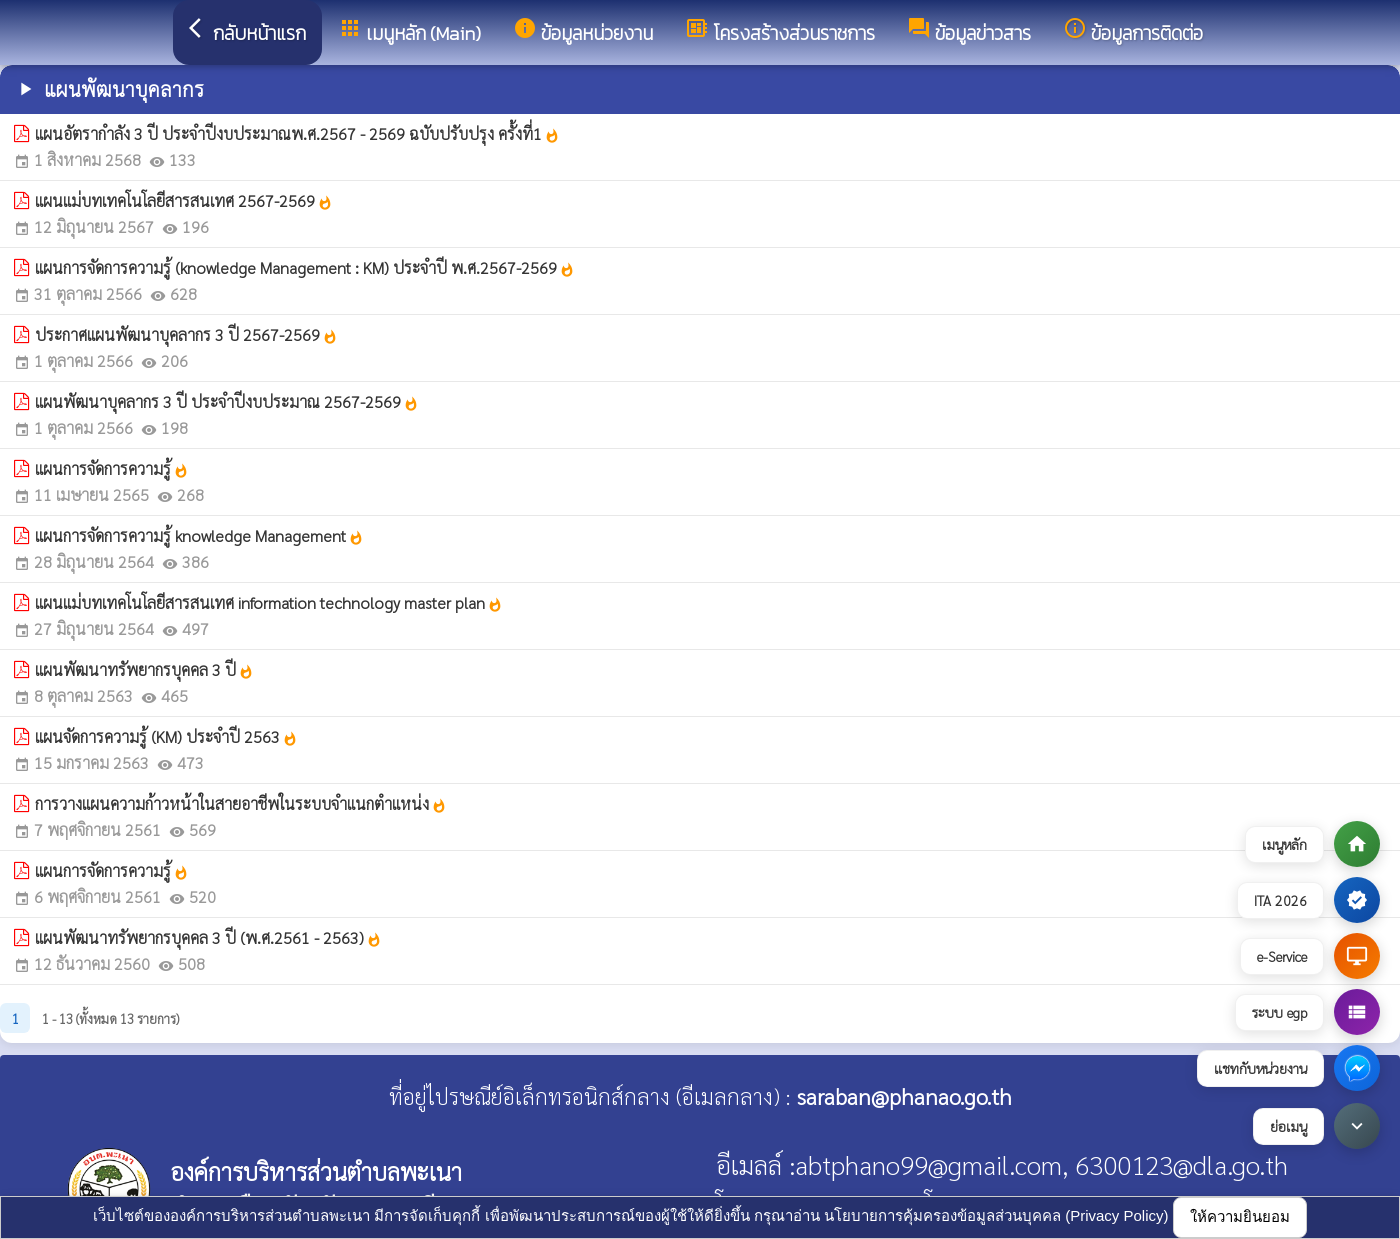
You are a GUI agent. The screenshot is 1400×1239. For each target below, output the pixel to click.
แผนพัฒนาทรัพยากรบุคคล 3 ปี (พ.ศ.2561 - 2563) (208, 937)
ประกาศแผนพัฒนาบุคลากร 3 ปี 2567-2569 (186, 334)
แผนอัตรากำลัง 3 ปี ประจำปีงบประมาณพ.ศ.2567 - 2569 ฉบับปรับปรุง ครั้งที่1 (297, 133)
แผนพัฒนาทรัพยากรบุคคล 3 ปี (144, 669)
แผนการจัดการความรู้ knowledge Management (199, 535)
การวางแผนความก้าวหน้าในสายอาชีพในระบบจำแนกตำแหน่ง (241, 803)
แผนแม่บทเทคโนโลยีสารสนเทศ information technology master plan (269, 602)
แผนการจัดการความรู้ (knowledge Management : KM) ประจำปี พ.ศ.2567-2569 (305, 267)
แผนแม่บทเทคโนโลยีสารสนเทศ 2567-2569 (184, 200)
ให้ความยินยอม (1240, 1216)
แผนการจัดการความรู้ (112, 468)
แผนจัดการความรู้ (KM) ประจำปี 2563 (166, 736)
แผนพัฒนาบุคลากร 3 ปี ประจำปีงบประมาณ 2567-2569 (227, 401)
